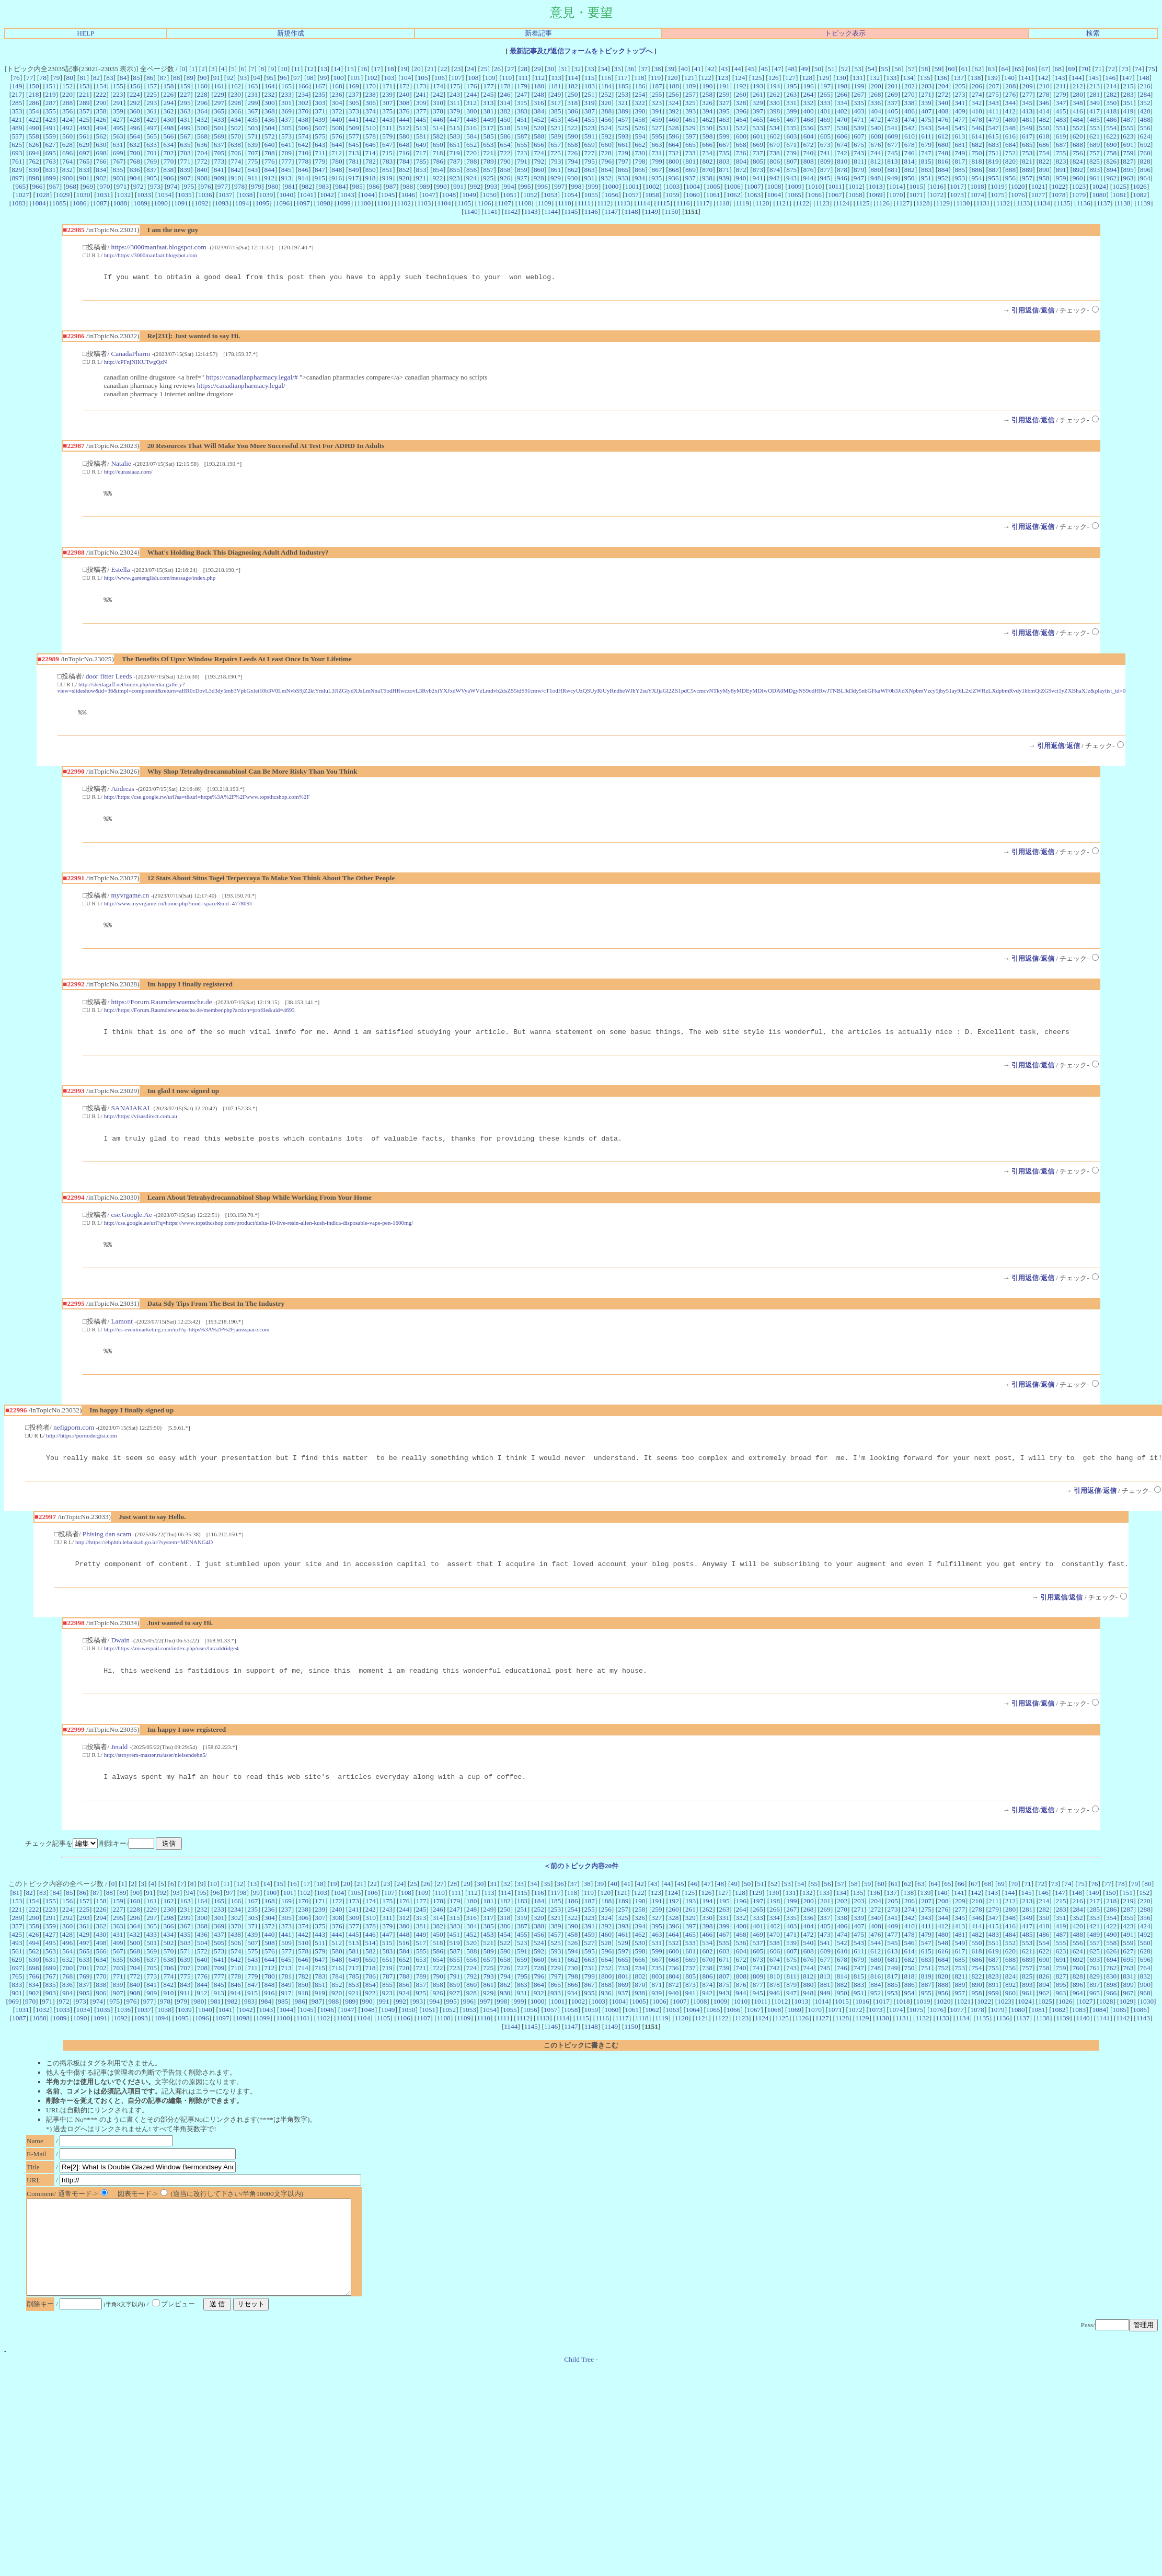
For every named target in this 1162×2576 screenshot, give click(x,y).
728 (606, 153)
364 (202, 111)
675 (859, 144)
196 (808, 86)
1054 (571, 195)
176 (471, 86)
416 (1078, 111)
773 (219, 161)
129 (824, 78)
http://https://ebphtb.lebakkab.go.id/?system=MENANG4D (144, 1559)
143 (1059, 78)
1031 (104, 195)
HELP (85, 33)
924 (471, 178)
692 (1145, 144)
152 (67, 86)
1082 (1140, 195)
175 (455, 86)
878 (842, 170)
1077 (1038, 195)
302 (303, 103)
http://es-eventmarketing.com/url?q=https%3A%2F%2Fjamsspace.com (187, 1343)
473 (893, 119)
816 (943, 161)
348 (1078, 103)
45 (750, 69)
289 (84, 103)
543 (926, 128)
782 (370, 161)
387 (589, 111)
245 (488, 94)
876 (808, 170)
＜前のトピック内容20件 (581, 1888)
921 (421, 178)
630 (101, 144)
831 (50, 170)
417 (1094, 111)
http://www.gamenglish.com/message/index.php (160, 581)
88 (176, 78)
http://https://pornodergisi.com (81, 1451)
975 (188, 186)
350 (1111, 103)
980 (273, 186)
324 (673, 103)
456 (606, 119)
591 (589, 136)
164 (269, 86)
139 (992, 78)
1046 (408, 195)
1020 (1018, 186)
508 (337, 128)
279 (1061, 94)
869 (690, 170)
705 (219, 153)
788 (471, 161)
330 (774, 103)
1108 (524, 203)
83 (109, 78)
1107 (504, 203)
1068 (855, 195)
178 (505, 86)
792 (539, 161)
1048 (449, 195)
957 (1027, 178)
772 (202, 161)
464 (741, 119)
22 (443, 69)
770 (168, 161)
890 (1044, 170)
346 (1044, 103)
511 (387, 128)
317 (555, 103)
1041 (307, 195)
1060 (693, 195)
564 (135, 136)
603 (791, 136)
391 (657, 111)
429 (151, 119)
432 (202, 119)
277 (1027, 94)
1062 (734, 195)
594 (640, 136)
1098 (323, 203)
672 (808, 144)
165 (286, 86)
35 (617, 69)
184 (606, 86)
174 (438, 86)
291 (118, 103)
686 (1044, 144)
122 (706, 78)
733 (690, 153)
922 (437, 178)
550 (1044, 128)
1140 (470, 211)
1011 (835, 186)
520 (539, 128)
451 (522, 119)
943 (791, 178)
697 (84, 153)
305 (354, 103)
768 (135, 161)
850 (370, 170)
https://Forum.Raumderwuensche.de (161, 1011)
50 (817, 69)
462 (707, 119)
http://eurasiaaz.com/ (128, 473)
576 (337, 136)
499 (185, 128)
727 (589, 153)
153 (84, 86)
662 (640, 144)
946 (842, 178)
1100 (364, 203)
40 (684, 69)
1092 (201, 203)
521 (555, 128)
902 (101, 178)
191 (724, 86)
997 (559, 186)
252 (606, 94)
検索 (1093, 33)
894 (1111, 170)
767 (118, 161)
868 (674, 170)
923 (455, 178)
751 (993, 153)
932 (606, 178)
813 (892, 161)
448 (471, 119)
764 (67, 161)
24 (470, 69)
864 (606, 170)
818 (976, 161)
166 (303, 86)
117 (622, 78)
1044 (368, 195)
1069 (876, 195)
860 (539, 170)
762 (34, 161)
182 (573, 86)
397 (758, 111)
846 (303, 170)
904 (135, 178)
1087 (100, 203)
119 (656, 78)
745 (892, 153)
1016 (936, 186)
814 (909, 161)
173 (421, 86)
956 (1010, 178)
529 (690, 128)
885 (959, 170)
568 (202, 136)
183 (589, 86)
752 (1010, 153)
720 (471, 153)
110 (507, 78)
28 (524, 69)
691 (1128, 144)
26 (497, 69)
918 (370, 178)
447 (455, 119)
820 (1010, 161)
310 (438, 103)
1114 (643, 203)
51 (830, 69)
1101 (383, 203)
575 (320, 136)
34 (604, 69)
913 (286, 178)
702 (168, 153)
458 (640, 119)
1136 (1083, 203)
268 (875, 94)
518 (505, 128)
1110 (564, 203)
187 (657, 86)
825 (1094, 161)
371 (320, 111)
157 (151, 86)
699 (118, 153)
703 (185, 153)
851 (387, 170)
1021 (1038, 186)
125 (757, 78)
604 (808, 136)
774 (236, 161)
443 (387, 119)
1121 (782, 203)
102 (372, 78)
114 (573, 78)
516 (471, 128)
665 (690, 144)
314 (505, 103)
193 (758, 86)
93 (243, 78)
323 (656, 103)
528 (673, 128)
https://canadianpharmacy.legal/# (252, 379)
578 (370, 136)
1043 (347, 195)
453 (555, 119)
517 (488, 128)
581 (421, 136)
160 (202, 86)
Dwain (120, 1659)
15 (350, 69)
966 (37, 186)
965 (20, 186)
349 (1094, 103)
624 (1145, 136)
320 (606, 103)
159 (185, 86)
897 (16, 178)
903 (118, 178)
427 (117, 119)
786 (438, 161)
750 (976, 153)
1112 (604, 203)
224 (135, 94)
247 (522, 94)
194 (774, 86)
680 (943, 144)
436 (269, 119)
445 (421, 119)
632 (135, 144)
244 (471, 94)
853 (421, 170)
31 (563, 69)
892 (1078, 170)
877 (825, 170)
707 (252, 153)
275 (993, 94)
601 (758, 136)
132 (874, 78)
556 (1145, 128)
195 (791, 86)
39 (671, 69)
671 (791, 144)
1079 (1079, 195)
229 (219, 94)
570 (236, 136)
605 (825, 136)
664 (674, 144)
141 (1026, 78)
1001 (632, 186)
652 (471, 144)
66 (1031, 69)
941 (758, 178)
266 (842, 94)
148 (1144, 78)
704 (202, 153)
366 (236, 111)
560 (67, 136)
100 (338, 78)
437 (286, 119)
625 (16, 144)
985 (357, 186)
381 (489, 111)
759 (1128, 153)
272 (943, 94)
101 (355, 78)
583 (455, 136)
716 (404, 153)
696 (67, 153)
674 (842, 144)
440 (336, 119)
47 (777, 69)
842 (236, 170)
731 (656, 153)
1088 (120, 203)
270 (909, 94)
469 (825, 119)
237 (354, 94)
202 (909, 86)
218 (33, 94)
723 (521, 153)
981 (290, 186)
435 (252, 119)
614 (976, 136)
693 (16, 153)
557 (16, 136)
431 (185, 119)
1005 (713, 186)
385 (555, 111)
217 (16, 94)
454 (572, 119)
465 (758, 119)
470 (842, 119)
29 (537, 69)
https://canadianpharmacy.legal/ (241, 387)
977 (222, 186)
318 (572, 103)
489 (16, 128)
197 (825, 86)
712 (336, 153)
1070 (896, 195)
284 (1145, 94)
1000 (612, 186)
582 (438, 136)
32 (577, 69)
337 (892, 103)
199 (859, 86)
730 (640, 153)
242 (438, 94)
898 (34, 178)
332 (808, 103)
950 (909, 178)
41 (697, 69)
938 (707, 178)
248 (539, 94)
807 (791, 161)
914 (303, 178)
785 (421, 161)
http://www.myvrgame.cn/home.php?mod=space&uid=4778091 (178, 911)
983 (323, 186)
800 (674, 161)
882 (909, 170)
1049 (469, 195)
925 (488, 178)
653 (488, 144)
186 (640, 86)
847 (320, 170)
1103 (424, 203)
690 (1111, 144)
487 (1128, 119)
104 (405, 78)
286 (34, 103)
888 (1010, 170)
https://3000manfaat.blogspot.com (158, 247)
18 (390, 69)
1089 (140, 203)
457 (623, 119)
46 (764, 69)
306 (370, 103)
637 (219, 144)
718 (437, 153)
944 (808, 178)
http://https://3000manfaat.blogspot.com (150, 255)
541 (892, 128)
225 (151, 94)
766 (101, 161)
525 (623, 128)
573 (286, 136)
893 (1094, 170)
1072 (936, 195)
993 (492, 186)
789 (489, 161)
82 (96, 78)
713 (353, 153)
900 (67, 178)
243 (455, 94)
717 (421, 153)
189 (690, 86)
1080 (1099, 195)
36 (630, 69)
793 (555, 161)
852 (404, 170)
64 (1004, 69)
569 (219, 136)
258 (707, 94)
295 (185, 103)
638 (236, 144)
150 (34, 86)
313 (488, 103)
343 (993, 103)
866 (640, 170)
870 (707, 170)
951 (926, 178)
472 (875, 119)
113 (556, 78)
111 (523, 78)
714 (370, 153)
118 (639, 78)
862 (572, 170)
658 (572, 144)
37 (644, 69)
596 (674, 136)
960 (1078, 178)
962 (1111, 178)
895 (1128, 170)
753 (1027, 153)
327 (724, 103)
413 (1027, 111)
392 (674, 111)
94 (256, 78)
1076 (1018, 195)
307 (387, 103)
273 (959, 94)
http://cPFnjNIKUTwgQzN (135, 363)
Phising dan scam (107, 1551)
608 (876, 136)
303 (320, 103)
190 (707, 86)
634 (168, 144)
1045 (388, 195)
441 (354, 119)
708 (269, 153)
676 (875, 144)
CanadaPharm (130, 355)
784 (404, 161)
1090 (161, 203)
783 (387, 161)
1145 (571, 211)
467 (791, 119)
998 (576, 186)
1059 (672, 195)
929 (555, 178)
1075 (998, 195)
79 (56, 78)
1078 (1059, 195)
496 (135, 128)
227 (185, 94)
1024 (1099, 186)
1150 (671, 211)
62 (977, 69)
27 (510, 69)
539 (859, 128)
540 (875, 128)
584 (471, 136)
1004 (693, 186)
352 (1145, 103)
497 (151, 128)
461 (690, 119)
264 (808, 94)
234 (303, 94)
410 (977, 111)
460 (674, 119)
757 (1094, 153)
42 (710, 69)
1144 (551, 211)
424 (67, 119)
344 (1010, 103)
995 (526, 186)
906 (168, 178)
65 (1018, 69)
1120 (762, 203)
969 (88, 186)
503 (252, 128)
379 (455, 111)
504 (269, 128)
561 (84, 136)
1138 (1123, 203)
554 (1111, 128)
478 (977, 119)
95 (270, 78)
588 (539, 136)
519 (521, 128)
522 (572, 128)
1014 (896, 186)
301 (286, 103)
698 (101, 153)
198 (842, 86)
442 (370, 119)
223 (117, 94)
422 (33, 119)
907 (185, 178)
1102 (404, 203)
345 (1027, 103)
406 (909, 111)
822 (1044, 161)
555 (1128, 128)
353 (16, 111)
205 (960, 86)
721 (488, 153)
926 (505, 178)
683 (993, 144)
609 (893, 136)
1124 (842, 203)
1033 (144, 195)
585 (489, 136)
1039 (266, 195)
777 (286, 161)
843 (252, 170)
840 (202, 170)
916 (336, 178)
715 (387, 153)
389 (623, 111)
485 (1094, 119)
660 (606, 144)
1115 (663, 203)
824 (1078, 161)
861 (555, 170)
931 (589, 178)
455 (589, 119)
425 (84, 119)
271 (926, 94)
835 (117, 170)
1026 (1140, 186)
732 (673, 153)
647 (387, 144)
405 (893, 111)
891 (1061, 170)
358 (101, 111)
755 (1060, 153)
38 (657, 69)
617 (1027, 136)
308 (404, 103)
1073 (957, 195)
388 (606, 111)
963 (1128, 178)
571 (252, 136)
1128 (922, 203)
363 (185, 111)
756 (1078, 153)
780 (337, 161)
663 (656, 144)
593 (623, 136)
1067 (835, 195)
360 (135, 111)
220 (67, 94)
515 (455, 128)
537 (825, 128)
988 (407, 186)
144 (1077, 78)
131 (858, 78)
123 (723, 78)
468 (808, 119)
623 (1128, 136)
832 (67, 170)
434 (236, 119)
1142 (510, 211)
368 (269, 111)
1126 (883, 203)
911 (252, 178)
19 (403, 69)
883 (926, 170)
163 (252, 86)
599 (724, 136)
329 (758, 103)
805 (758, 161)
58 (924, 69)
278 (1044, 94)
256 (674, 94)
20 (416, 69)
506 (303, 128)
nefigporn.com (73, 1443)
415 (1060, 111)
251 (589, 94)
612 (943, 136)
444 (404, 119)
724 (539, 153)
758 (1111, 153)
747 (926, 153)
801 (690, 161)
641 (286, 144)
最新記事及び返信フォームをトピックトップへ (581, 51)
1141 (491, 211)
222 (101, 94)
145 (1093, 78)
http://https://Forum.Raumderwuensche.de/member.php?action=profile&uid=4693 (199, 1019)
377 (421, 111)
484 (1078, 119)
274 (977, 94)
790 (505, 161)
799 (657, 161)
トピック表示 (845, 33)
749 (959, 153)
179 (522, 86)
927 (521, 178)
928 (539, 178)
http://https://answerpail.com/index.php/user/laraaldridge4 (171, 1667)
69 (1071, 69)
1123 (822, 203)
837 (151, 170)
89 (190, 78)
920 (404, 178)
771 (185, 161)
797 (623, 161)
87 (162, 78)
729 (623, 153)
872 (741, 170)
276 (1010, 94)
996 (542, 186)
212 (1078, 86)
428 (135, 119)
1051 (510, 195)
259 (724, 94)
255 (656, 94)
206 (977, 86)
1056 (611, 195)
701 (151, 153)
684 (1010, 144)
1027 (22, 195)
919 (387, 178)
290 (101, 103)
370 (303, 111)
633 (151, 144)
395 (724, 111)
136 (942, 78)
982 (307, 186)
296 (202, 103)
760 (1145, 153)
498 (168, 128)
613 (959, 136)
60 (951, 69)
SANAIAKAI (130, 1119)
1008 (774, 186)
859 (522, 170)
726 (572, 153)
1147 (611, 211)
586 (505, 136)
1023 (1079, 186)
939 (724, 178)
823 (1060, 161)
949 (892, 178)
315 (521, 103)
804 (741, 161)
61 (964, 69)
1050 (489, 195)
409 (960, 111)
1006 (734, 186)
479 (993, 119)
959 (1060, 178)
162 (236, 86)
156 (135, 86)
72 (1111, 69)
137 (958, 78)
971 (122, 186)
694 (34, 153)
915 (320, 178)
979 (256, 186)
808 (808, 161)
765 (84, 161)
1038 (246, 195)
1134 (1043, 203)
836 (135, 170)
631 (117, 144)
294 (168, 103)
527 (656, 128)
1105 (464, 203)
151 (50, 86)
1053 (551, 195)
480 (1010, 119)
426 (101, 119)
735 (724, 153)
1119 (742, 203)
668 (741, 144)
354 (34, 111)
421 (16, 119)
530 (707, 128)
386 (573, 111)
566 (168, 136)
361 (151, 111)
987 (391, 186)
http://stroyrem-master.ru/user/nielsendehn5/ (155, 1775)
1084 (39, 203)
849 (354, 170)
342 (976, 103)
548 (1010, 128)
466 (774, 119)
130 (841, 78)
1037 (225, 195)
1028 (43, 195)
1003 (672, 186)
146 (1110, 78)
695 (50, 153)
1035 (185, 195)
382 (505, 111)
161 (219, 86)
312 (471, 103)
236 (336, 94)
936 (673, 178)
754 (1044, 153)
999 (593, 186)
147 (1127, 78)
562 (101, 136)
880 (875, 170)
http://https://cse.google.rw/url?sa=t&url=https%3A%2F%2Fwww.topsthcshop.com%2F (207, 803)
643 (320, 144)
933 (623, 178)
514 (437, 128)
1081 (1119, 195)
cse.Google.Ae (131, 1227)
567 (185, 136)
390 (640, 111)
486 (1111, 119)
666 (707, 144)
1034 (164, 195)
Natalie (121, 465)
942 (774, 178)
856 (471, 170)
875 (791, 170)
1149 (651, 211)
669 (758, 144)
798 (640, 161)
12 (310, 69)
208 (1010, 86)
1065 (794, 195)
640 (269, 144)
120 (672, 78)
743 (859, 153)
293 (151, 103)
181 (555, 86)
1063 (754, 195)
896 (1145, 170)
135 (925, 78)
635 (185, 144)
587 (522, 136)
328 (740, 103)
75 (1151, 69)
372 (337, 111)
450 (505, 119)
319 (589, 103)
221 (84, 94)
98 (309, 78)
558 (34, 136)
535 (791, 128)
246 (505, 94)
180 (539, 86)
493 (84, 128)
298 (236, 103)
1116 (683, 203)
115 (589, 78)
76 (16, 78)
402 (842, 111)
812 (875, 161)
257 (690, 94)
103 (389, 78)
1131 (983, 203)
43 (724, 69)
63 (991, 69)
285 (16, 103)
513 (421, 128)
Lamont (121, 1335)
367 (252, 111)
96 (283, 78)
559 (50, 136)
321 (623, 103)
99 (323, 78)
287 (50, 103)
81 (82, 78)
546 (976, 128)
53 (857, 69)
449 (488, 119)
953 (959, 178)
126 (773, 78)
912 (269, 178)
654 (505, 144)
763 (50, 161)
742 (842, 153)
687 (1061, 144)
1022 (1059, 186)
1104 (444, 203)
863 (589, 170)
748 (943, 153)
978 (239, 186)
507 (320, 128)
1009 (795, 186)
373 (354, 111)
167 (320, 86)
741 (825, 153)
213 (1094, 86)
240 (404, 94)
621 (1094, 136)
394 (707, 111)
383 (522, 111)
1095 (263, 203)
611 (926, 136)
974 (172, 186)
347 (1060, 103)
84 (123, 78)
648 (404, 144)
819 (993, 161)
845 (286, 170)
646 (370, 144)
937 (690, 178)
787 (455, 161)
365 (219, 111)
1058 (652, 195)
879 (859, 170)
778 (303, 161)
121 (689, 78)
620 (1078, 136)
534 (774, 128)
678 (909, 144)
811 (859, 161)
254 (640, 94)
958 (1044, 178)
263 (791, 94)
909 (219, 178)
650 (438, 144)
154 (101, 86)
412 (1010, 111)
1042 (327, 195)
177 (489, 86)
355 (50, 111)
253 (623, 94)
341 (959, 103)
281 (1094, 94)
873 (758, 170)
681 (959, 144)
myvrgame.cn (130, 903)
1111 (584, 203)
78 (43, 78)
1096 (282, 203)
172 (404, 86)
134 (908, 78)
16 (363, 69)
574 (303, 136)
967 (54, 186)
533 (758, 128)
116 (606, 78)
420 (1145, 111)
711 (320, 153)
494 (101, 128)
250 (572, 94)
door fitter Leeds (109, 681)
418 (1111, 111)
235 (320, 94)
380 (471, 111)
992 (475, 186)
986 (374, 186)
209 (1027, 86)
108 (473, 78)
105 (423, 78)
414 (1044, 111)
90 (203, 78)
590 (573, 136)
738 (774, 153)
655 (522, 144)
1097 (303, 203)
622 (1111, 136)
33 (590, 69)
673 (825, 144)
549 (1027, 128)
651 (455, 144)
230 (236, 94)
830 (33, 170)
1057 (632, 195)
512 (404, 128)
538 (842, 128)
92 (229, 78)
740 (808, 153)
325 (690, 103)
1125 (862, 203)
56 (897, 69)
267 (859, 94)
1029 (63, 195)
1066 (815, 195)
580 (404, 136)
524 (606, 128)
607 (859, 136)
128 (807, 78)
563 (118, 136)
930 (572, 178)
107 (456, 78)
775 (252, 161)
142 (1043, 78)
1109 (544, 203)
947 (859, 178)
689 (1094, 144)
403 (859, 111)
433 (219, 119)
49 (804, 69)
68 (1058, 69)
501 (219, 128)
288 (67, 103)
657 (555, 144)
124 (739, 78)
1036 (205, 195)
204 (943, 86)
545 (959, 128)
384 (539, 111)
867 (656, 170)
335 (859, 103)
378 (438, 111)
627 (50, 144)
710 (303, 153)
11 (297, 69)
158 (168, 86)
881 (893, 170)
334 (842, 103)
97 (296, 78)
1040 (286, 195)
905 (151, 178)
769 (151, 161)
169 (354, 86)
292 (135, 103)
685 (1027, 144)
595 (657, 136)
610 (909, 136)
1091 (181, 203)
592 (606, 136)
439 (320, 119)
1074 (977, 195)
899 (50, 178)
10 (283, 69)
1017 (957, 186)
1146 (591, 211)
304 (337, 103)
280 (1078, 94)
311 (455, 103)
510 (370, 128)
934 (640, 178)
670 (774, 144)
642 (303, 144)
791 (522, 161)
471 (859, 119)
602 (774, 136)
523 (589, 128)
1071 (917, 195)
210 (1044, 86)
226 (168, 94)
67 (1044, 69)
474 (909, 119)
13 (323, 69)
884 (943, 170)
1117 (703, 203)
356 (67, 111)
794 (573, 161)
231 (252, 94)
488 (1145, 119)
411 (993, 111)
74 (1138, 69)
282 (1111, 94)
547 (993, 128)
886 (977, 170)
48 (791, 69)
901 (84, 178)
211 (1061, 86)
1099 (344, 203)
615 (993, 136)
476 (943, 119)
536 (808, 128)
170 (370, 86)
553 (1094, 128)
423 (50, 119)
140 (1009, 78)
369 (286, 111)
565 (151, 136)
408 (943, 111)
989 (424, 186)
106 (439, 78)
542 (909, 128)
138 (975, 78)
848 (336, 170)
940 (740, 178)
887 (993, 170)
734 (707, 153)
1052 (530, 195)
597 (690, 136)
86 (149, 78)
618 (1044, 136)
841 (219, 170)
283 (1128, 94)
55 (884, 69)
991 (458, 186)
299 (252, 103)
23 (457, 69)
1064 (774, 195)
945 (825, 178)
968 (71, 186)
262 (774, 94)
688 (1078, 144)
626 (33, 144)
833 (84, 170)
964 (1145, 178)
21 (430, 69)
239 (387, 94)
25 (483, 69)
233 (286, 94)
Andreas (122, 795)
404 (876, 111)
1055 (591, 195)
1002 (653, 186)
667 (724, 144)
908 (202, 178)
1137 (1103, 203)
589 (555, 136)
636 (202, 144)
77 (29, 78)
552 (1078, 128)
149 (16, 86)
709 (286, 153)
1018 (977, 186)
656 (539, 144)
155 (118, 86)
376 (404, 111)
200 (876, 86)
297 (219, 103)
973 (155, 186)
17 (377, 69)
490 (34, 128)
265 (825, 94)
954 (976, 178)
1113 (623, 203)
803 (724, 161)
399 (791, 111)
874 (774, 170)
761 (16, 161)
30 (550, 69)
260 (741, 94)
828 (1145, 161)
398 (774, 111)
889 (1027, 170)
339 (926, 103)
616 (1010, 136)
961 (1094, 178)
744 (875, 153)
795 (589, 161)
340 (943, 103)
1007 (754, 186)
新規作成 (290, 33)
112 (540, 78)
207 (993, 86)
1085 (59, 203)
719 (455, 153)
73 (1124, 69)
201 (893, 86)
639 (252, 144)
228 (202, 94)
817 (959, 161)
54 (871, 69)
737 (758, 153)
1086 (80, 203)
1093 (222, 203)
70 (1085, 69)
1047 (429, 195)
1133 (1023, 203)
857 (488, 170)
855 (455, 170)
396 (741, 111)
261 (758, 94)
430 (168, 119)
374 (370, 111)
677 (893, 144)
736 (740, 153)
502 (236, 128)
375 (387, 111)
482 (1044, 119)
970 (104, 186)
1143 (531, 211)
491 (50, 128)
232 (269, 94)
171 (387, 86)
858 (505, 170)
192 (741, 86)
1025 (1119, 186)
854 (438, 170)
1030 (83, 195)
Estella (120, 573)
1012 (855, 186)
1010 (815, 186)
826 (1111, 161)
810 (842, 161)
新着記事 (538, 33)
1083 (18, 203)
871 (724, 170)
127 (790, 78)
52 (844, 69)
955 (993, 178)
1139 (1144, 203)
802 (707, 161)
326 (707, 103)
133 (891, 78)
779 (320, 161)
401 (825, 111)
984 (340, 186)
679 (926, 144)
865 (623, 170)
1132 (1003, 203)
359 (118, 111)
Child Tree (579, 2400)
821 (1027, 161)
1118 (723, 203)
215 (1128, 86)
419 (1128, 111)
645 (354, 144)
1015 (917, 186)
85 (136, 78)
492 (67, 128)
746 (909, 153)
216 (1145, 86)
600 (741, 136)
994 (509, 186)
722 (505, 153)
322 (640, 103)
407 (926, 111)
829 (16, 170)
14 (336, 69)
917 (353, 178)
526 (640, 128)
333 (825, 103)
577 (354, 136)
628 (67, 144)
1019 (998, 186)
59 (938, 69)
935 (656, 178)
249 (555, 94)
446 (438, 119)
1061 (713, 195)
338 (909, 103)
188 (674, 86)
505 (286, 128)
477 (959, 119)
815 (926, 161)
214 (1111, 86)
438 (303, 119)
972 (138, 186)
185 (623, 86)
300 (269, 103)
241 (421, 94)
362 (168, 111)
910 (236, 178)
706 (236, 153)
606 (842, 136)
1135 (1063, 203)
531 (724, 128)
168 (337, 86)
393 (690, 111)
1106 (484, 203)
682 (977, 144)
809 (825, 161)
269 (893, 94)
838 (168, 170)
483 (1061, 119)
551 (1060, 128)
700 (135, 153)
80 (69, 78)
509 (354, 128)
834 (101, 170)
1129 (943, 203)
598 (707, 136)
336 (875, 103)
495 (118, 128)
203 (926, 86)
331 (791, 103)
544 (943, 128)
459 (656, 119)
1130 (963, 203)
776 (269, 161)
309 (421, 103)
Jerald (119, 1767)
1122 (802, 203)
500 (202, 128)
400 (808, 111)
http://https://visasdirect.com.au (140, 1127)
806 (774, 161)
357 (84, 111)
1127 (903, 203)
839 (185, 170)
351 (1128, 103)
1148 (631, 211)
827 (1128, 161)
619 (1060, 136)
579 (387, 136)
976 (206, 186)
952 (943, 178)
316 (539, 103)
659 (589, 144)
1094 (242, 203)
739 (791, 153)
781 (354, 161)
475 (926, 119)
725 (555, 153)
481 (1027, 119)
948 (875, 178)
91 (216, 78)
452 (539, 119)
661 (623, 144)
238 (370, 94)
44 (737, 69)
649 (421, 144)
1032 (124, 195)
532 (740, 128)
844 (269, 170)
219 (50, 94)
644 (336, 144)
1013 (876, 186)
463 (724, 119)
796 (606, 161)
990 (441, 186)
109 (490, 78)
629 (84, 144)
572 (269, 136)
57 (911, 69)
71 (1098, 69)
